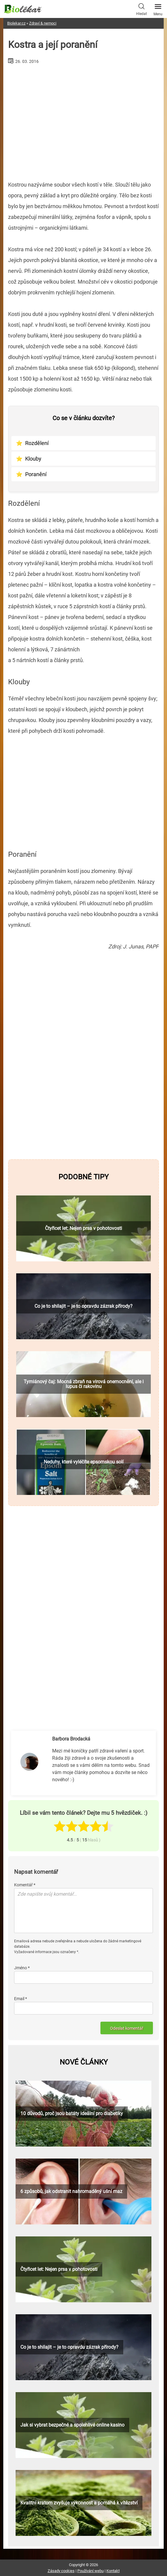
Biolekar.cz (16, 23)
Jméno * (22, 1967)
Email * (20, 1998)
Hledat (141, 8)
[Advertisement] (83, 120)
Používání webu (90, 2571)
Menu (158, 8)
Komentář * (24, 1884)
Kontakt (113, 2571)
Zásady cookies (61, 2571)
